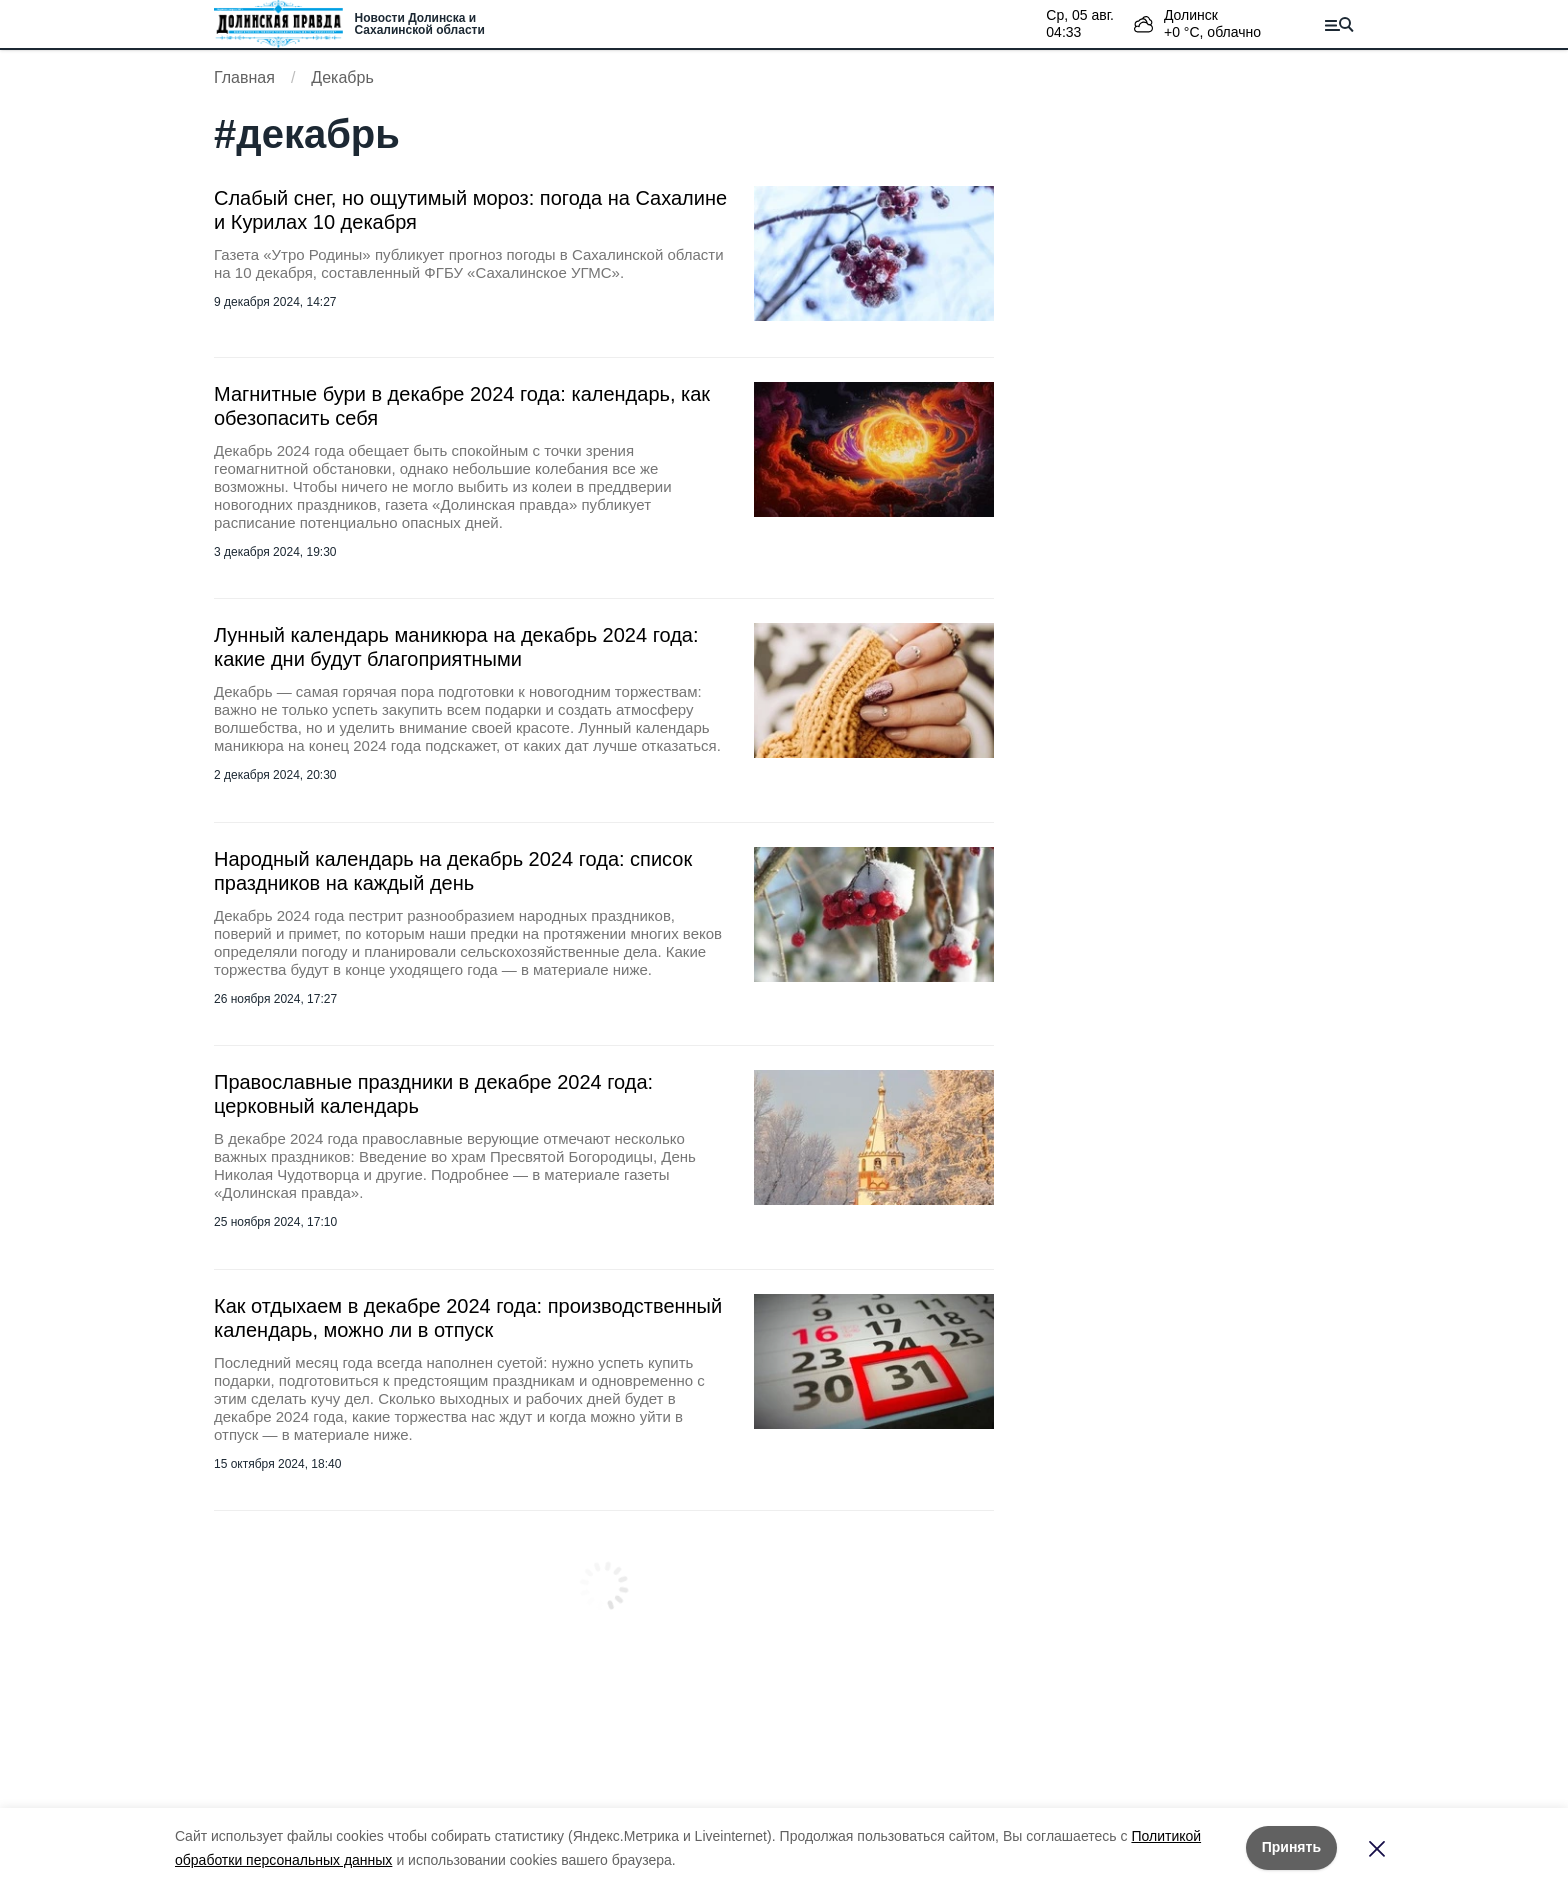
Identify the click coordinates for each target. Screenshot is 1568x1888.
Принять (1291, 1847)
